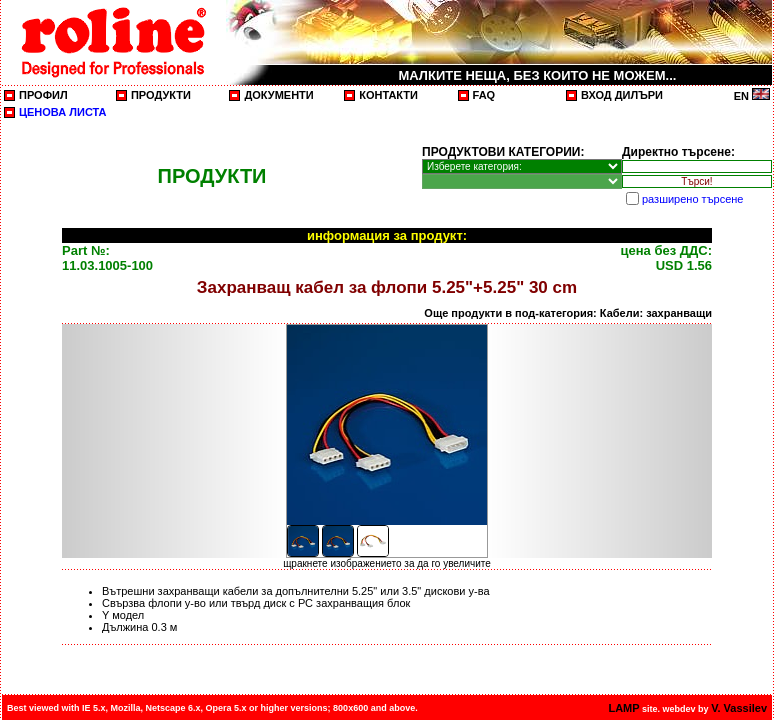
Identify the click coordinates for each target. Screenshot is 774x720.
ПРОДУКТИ (161, 95)
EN (752, 96)
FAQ (484, 95)
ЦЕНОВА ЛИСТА (63, 112)
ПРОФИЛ (43, 95)
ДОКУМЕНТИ (278, 95)
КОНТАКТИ (388, 95)
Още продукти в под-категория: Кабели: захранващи (568, 313)
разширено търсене (692, 199)
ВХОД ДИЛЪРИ (622, 95)
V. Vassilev (739, 708)
